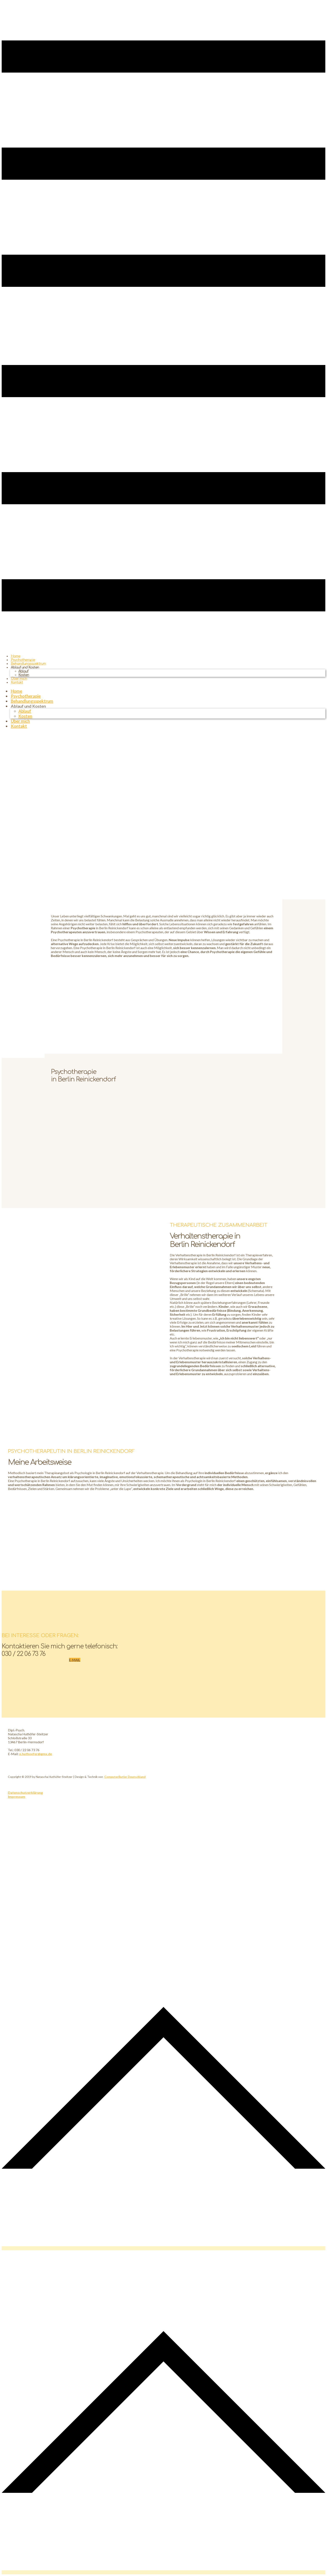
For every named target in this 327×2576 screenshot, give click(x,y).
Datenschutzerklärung (25, 1793)
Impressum (16, 1796)
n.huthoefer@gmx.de (35, 1754)
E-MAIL (74, 1660)
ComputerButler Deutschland (125, 1776)
